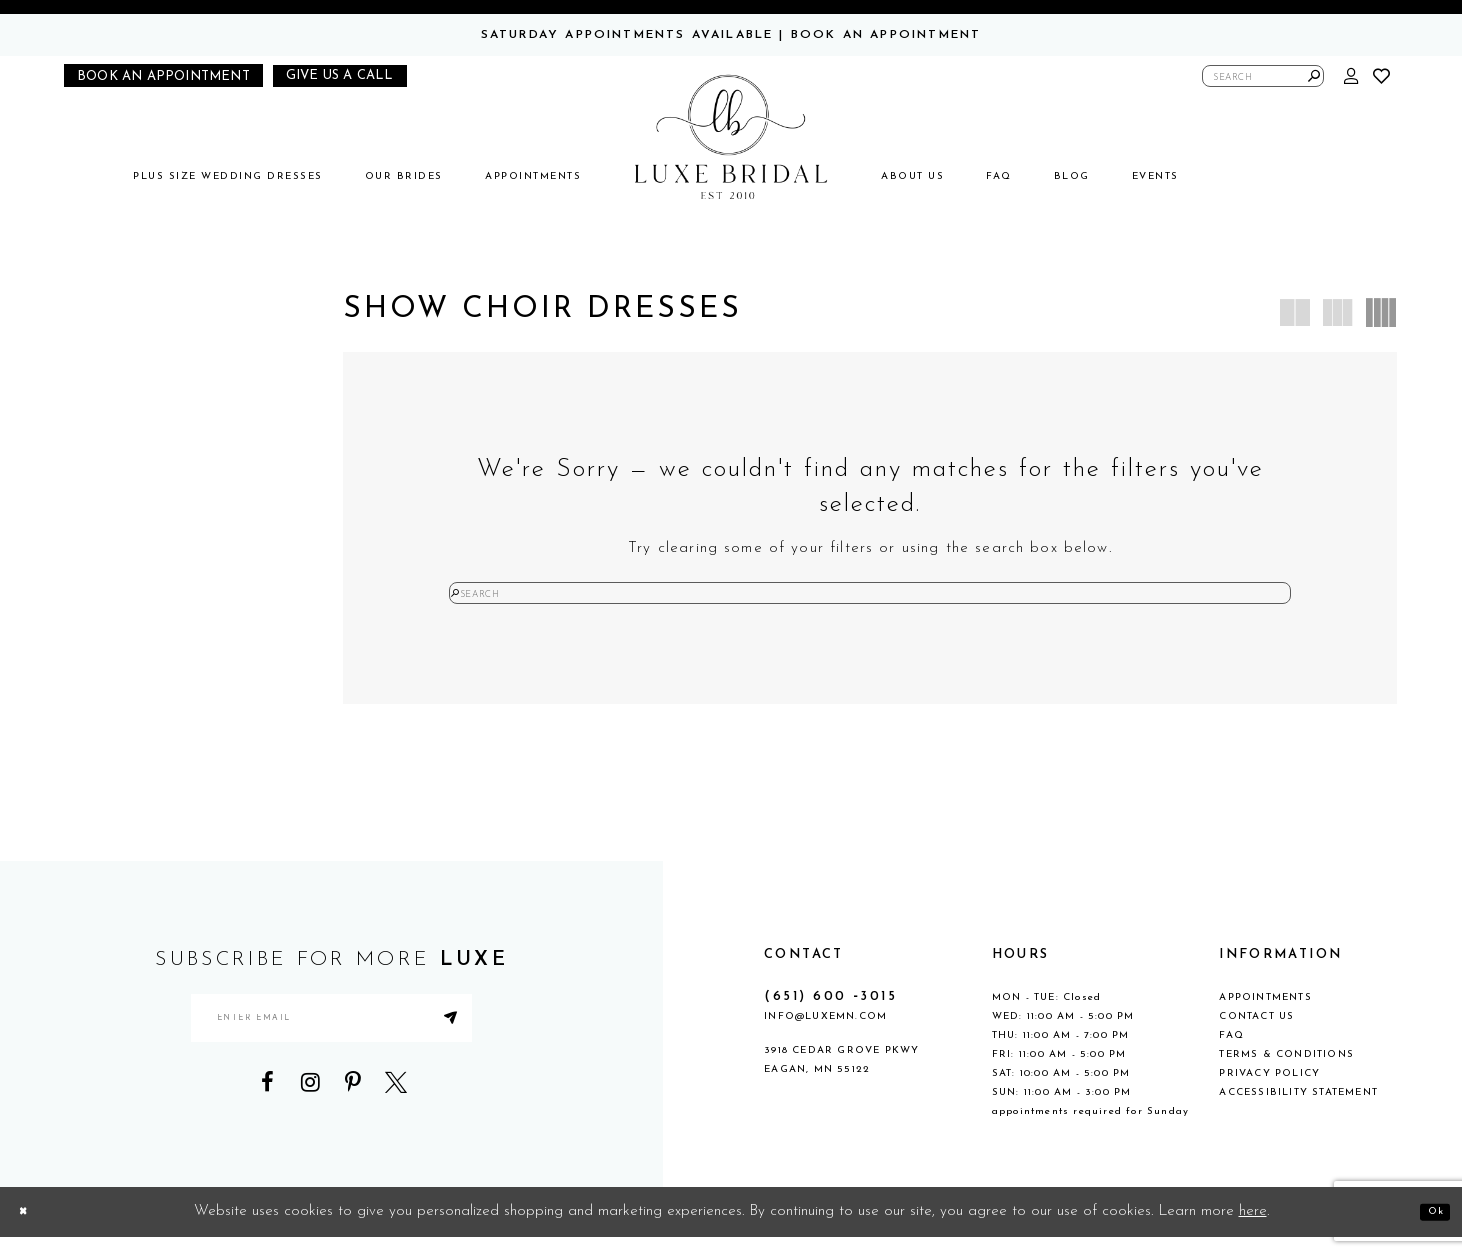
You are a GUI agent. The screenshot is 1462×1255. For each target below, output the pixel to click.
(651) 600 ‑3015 (830, 1014)
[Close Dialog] (30, 1229)
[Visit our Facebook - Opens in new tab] (267, 1125)
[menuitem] (228, 176)
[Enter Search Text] (1263, 76)
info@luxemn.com (825, 1034)
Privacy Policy (1269, 1091)
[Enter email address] (331, 1048)
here (1253, 1229)
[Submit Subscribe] (514, 1048)
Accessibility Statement (1298, 1110)
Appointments (1265, 1015)
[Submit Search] (1314, 76)
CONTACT (803, 972)
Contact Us (1256, 1034)
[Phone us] (340, 76)
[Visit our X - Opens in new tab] (396, 1125)
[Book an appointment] (163, 75)
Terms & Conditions (1286, 1072)
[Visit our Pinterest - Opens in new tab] (353, 1125)
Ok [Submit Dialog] (1428, 1229)
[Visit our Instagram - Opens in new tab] (310, 1125)
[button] (1352, 76)
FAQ (1231, 1053)
